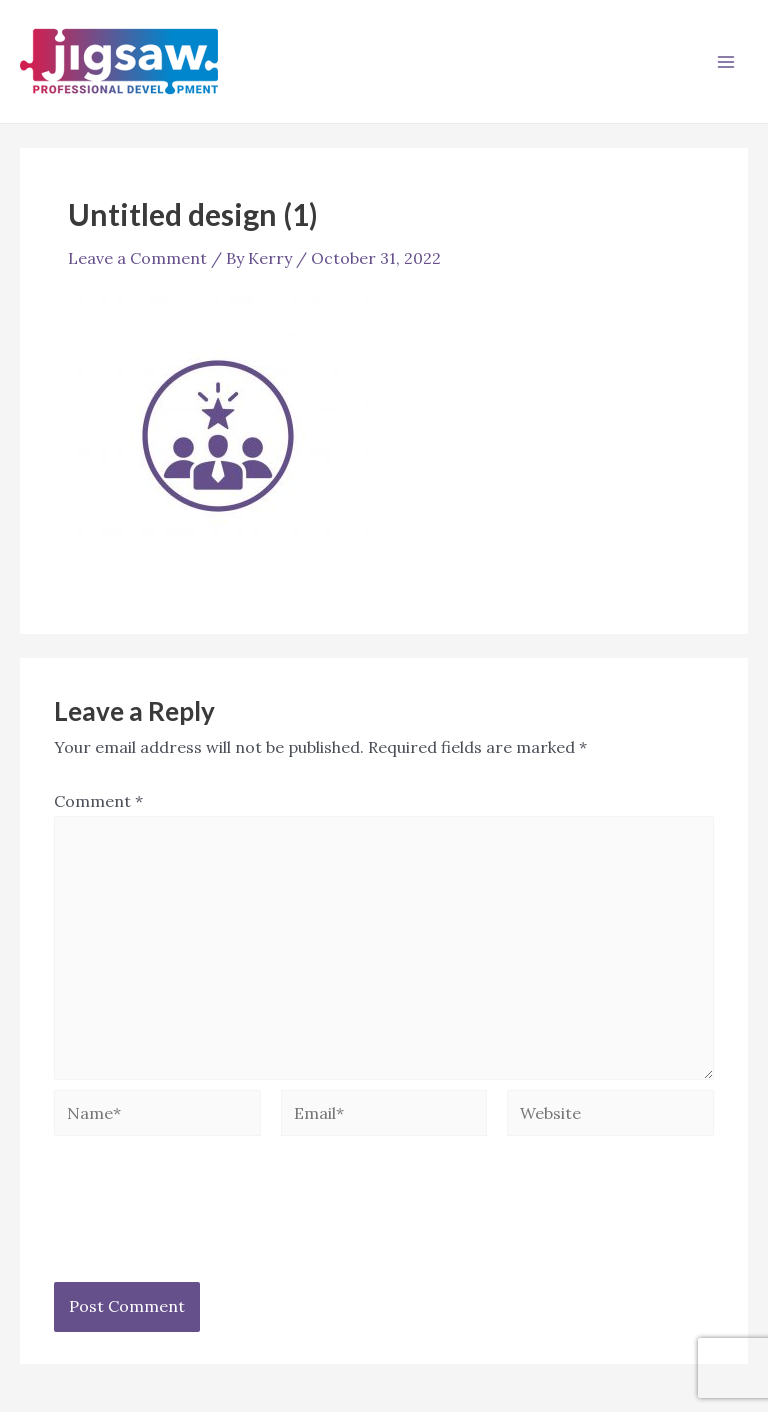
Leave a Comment (137, 258)
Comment (98, 801)
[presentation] (206, 1223)
